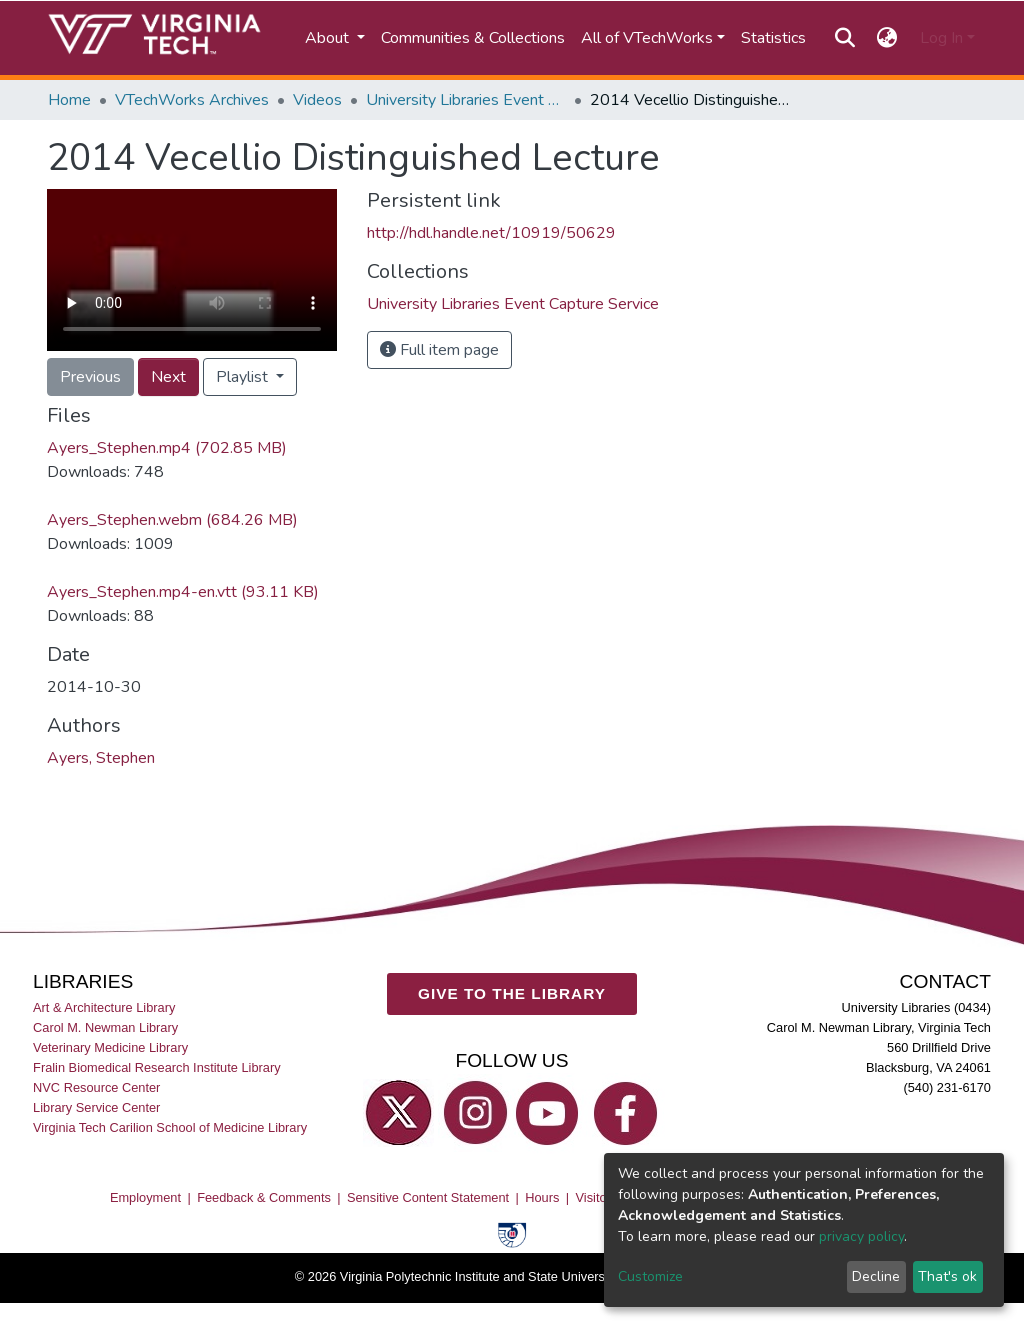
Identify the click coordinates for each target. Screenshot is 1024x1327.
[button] (887, 38)
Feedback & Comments (264, 1197)
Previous (90, 377)
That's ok (947, 1276)
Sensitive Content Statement (428, 1197)
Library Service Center (96, 1107)
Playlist (244, 377)
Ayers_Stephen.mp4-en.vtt (183, 592)
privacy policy (861, 1236)
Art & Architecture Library (104, 1007)
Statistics (773, 38)
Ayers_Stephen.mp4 (167, 448)
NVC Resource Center (96, 1087)
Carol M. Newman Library (105, 1027)
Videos (317, 100)
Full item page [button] (439, 350)
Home (69, 100)
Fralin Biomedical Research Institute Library (157, 1067)
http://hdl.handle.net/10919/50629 (491, 233)
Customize (650, 1276)
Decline (876, 1276)
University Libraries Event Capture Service (466, 100)
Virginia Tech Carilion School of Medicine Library (170, 1127)
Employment (145, 1197)
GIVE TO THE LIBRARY (512, 993)
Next (168, 377)
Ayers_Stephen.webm (172, 520)
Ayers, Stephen (101, 758)
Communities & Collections (473, 38)
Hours (542, 1197)
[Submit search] (844, 38)
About (329, 38)
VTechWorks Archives (192, 100)
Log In (941, 38)
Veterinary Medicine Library (110, 1047)
